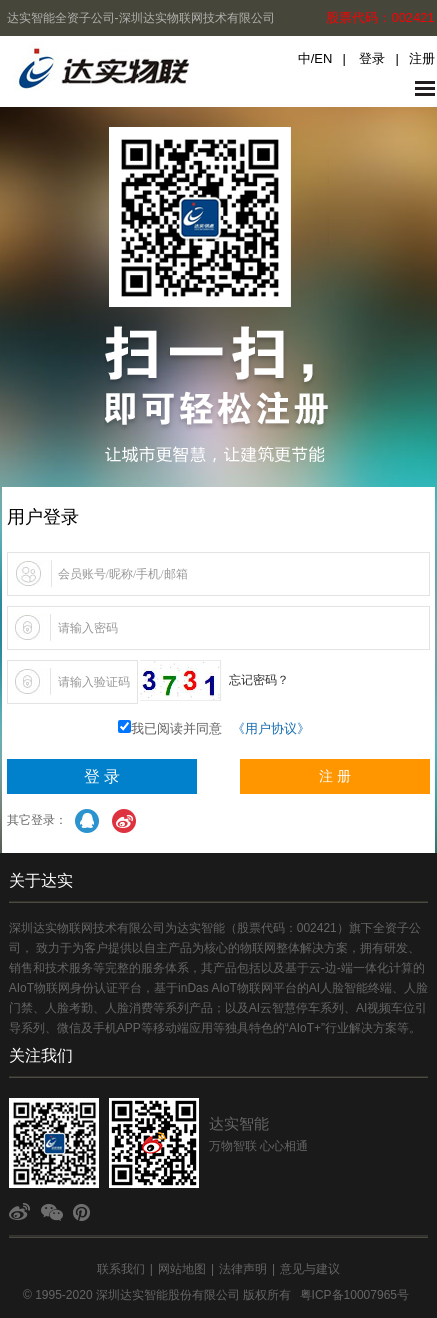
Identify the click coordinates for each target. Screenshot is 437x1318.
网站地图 (182, 1269)
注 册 (335, 776)
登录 (372, 58)
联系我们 (121, 1269)
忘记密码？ (259, 680)
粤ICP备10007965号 (354, 1295)
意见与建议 (310, 1269)
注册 (422, 58)
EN (323, 58)
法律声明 (243, 1269)
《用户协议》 (271, 728)
